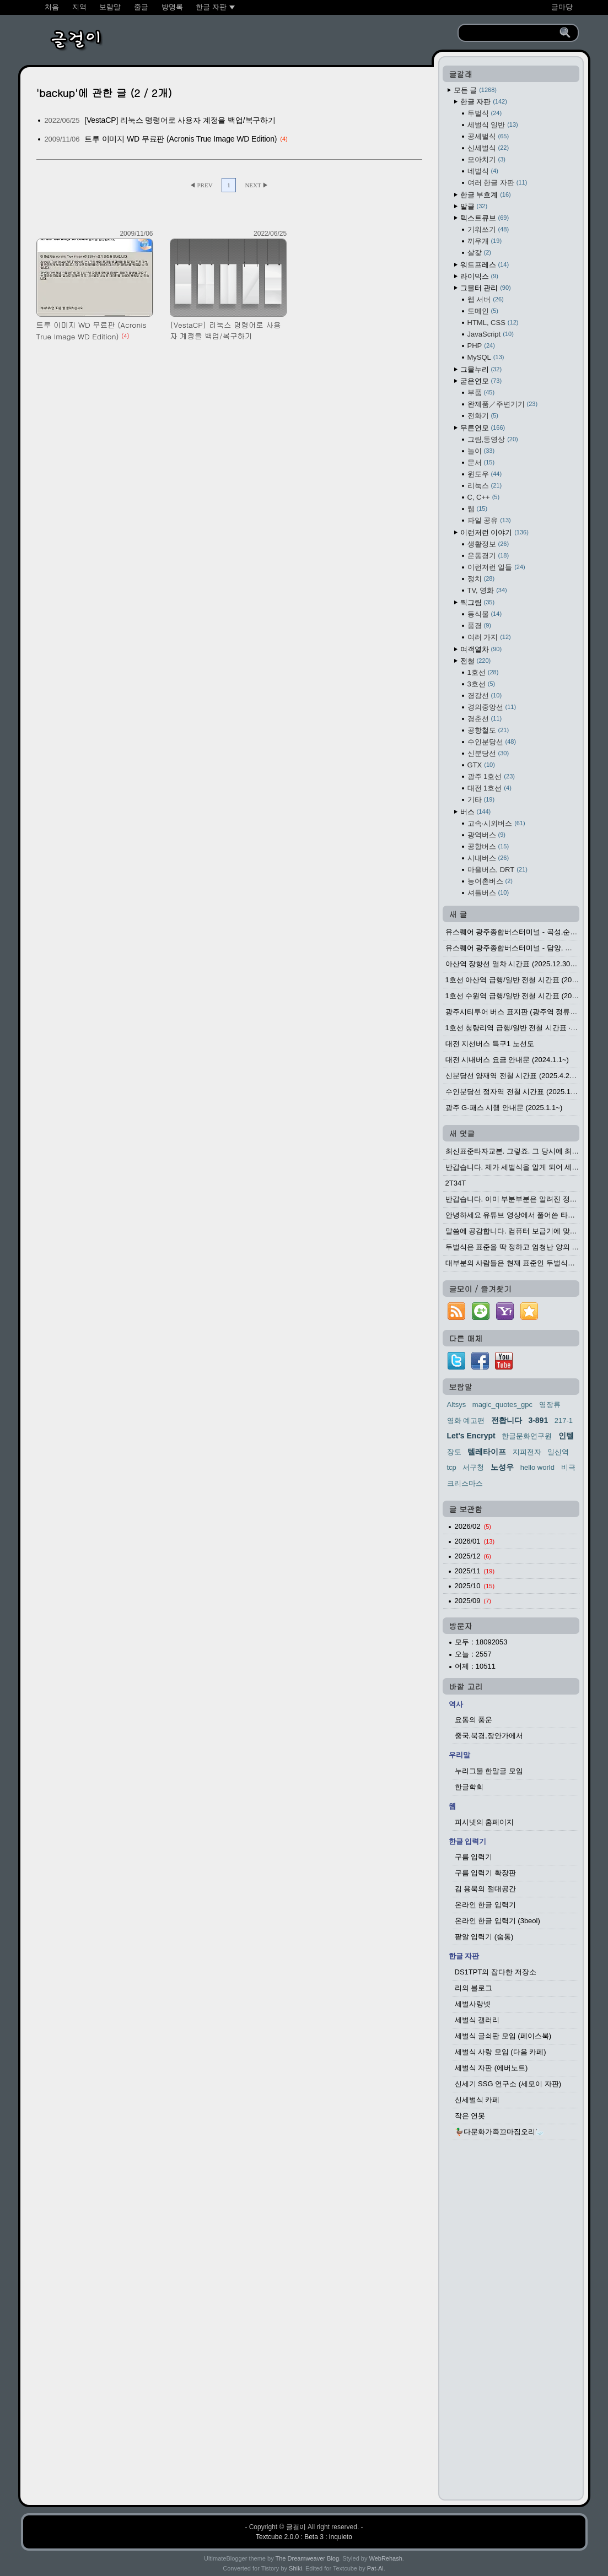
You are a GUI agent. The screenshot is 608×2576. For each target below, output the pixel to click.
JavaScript (490, 334)
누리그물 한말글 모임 (489, 1771)
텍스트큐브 (484, 218)
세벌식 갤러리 (477, 2020)
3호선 (481, 684)
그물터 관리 (485, 288)
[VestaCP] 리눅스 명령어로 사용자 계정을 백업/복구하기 (180, 120)
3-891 (538, 1420)
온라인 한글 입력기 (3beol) (497, 1921)
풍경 (479, 625)
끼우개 (484, 241)
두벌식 (484, 113)
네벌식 (482, 171)
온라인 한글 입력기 (485, 1905)
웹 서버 (485, 299)
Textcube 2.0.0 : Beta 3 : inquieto (304, 2537)
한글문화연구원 (527, 1436)
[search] (510, 33)
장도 (454, 1452)
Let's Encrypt (471, 1435)
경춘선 (484, 719)
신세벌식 (488, 148)
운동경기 (488, 555)
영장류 (550, 1404)
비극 (568, 1467)
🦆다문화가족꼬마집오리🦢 (499, 2132)
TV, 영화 (487, 590)
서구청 (473, 1467)
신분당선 (488, 753)
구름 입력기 (474, 1857)
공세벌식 (488, 136)
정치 (481, 579)
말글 (474, 206)
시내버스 (488, 858)
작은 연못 (470, 2116)
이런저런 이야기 (494, 532)
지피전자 (527, 1452)
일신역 (558, 1452)
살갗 (479, 252)
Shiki (295, 2568)
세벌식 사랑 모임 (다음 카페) (500, 2052)
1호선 (483, 672)
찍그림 (477, 602)
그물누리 (481, 369)
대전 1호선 (489, 788)
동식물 (484, 614)
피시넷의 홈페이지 (484, 1822)
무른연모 (482, 428)
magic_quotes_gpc (502, 1404)
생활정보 (488, 544)
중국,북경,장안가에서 (489, 1735)
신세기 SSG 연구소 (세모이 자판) (508, 2084)
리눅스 (484, 485)
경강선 (484, 695)
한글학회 (469, 1787)
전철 (475, 661)
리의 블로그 (474, 1988)
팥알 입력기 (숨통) (484, 1937)
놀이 (481, 451)
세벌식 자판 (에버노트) (491, 2068)
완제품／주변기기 (502, 404)
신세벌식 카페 (477, 2100)
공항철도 (488, 730)
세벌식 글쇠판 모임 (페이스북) (503, 2036)
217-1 (564, 1420)
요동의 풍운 (474, 1719)
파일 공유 (489, 520)
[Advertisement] (511, 2323)
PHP (481, 346)
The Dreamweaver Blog (308, 2558)
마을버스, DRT (497, 869)
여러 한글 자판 (497, 182)
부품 (481, 392)
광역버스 (486, 835)
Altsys (456, 1404)
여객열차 (481, 649)
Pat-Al (375, 2568)
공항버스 (488, 846)
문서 (481, 462)
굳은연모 (481, 381)
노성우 (502, 1467)
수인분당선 (491, 742)
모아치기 (486, 159)
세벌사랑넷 (473, 2004)
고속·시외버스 (496, 823)
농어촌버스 (490, 881)
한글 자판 (483, 102)
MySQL (485, 357)
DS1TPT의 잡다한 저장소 (495, 1972)
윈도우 (484, 474)
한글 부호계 (485, 195)
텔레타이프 (486, 1451)
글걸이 (296, 2527)
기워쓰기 (488, 229)
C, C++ (483, 497)
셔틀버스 (488, 893)
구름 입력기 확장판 (485, 1873)
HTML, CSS (493, 322)
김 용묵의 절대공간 (485, 1889)
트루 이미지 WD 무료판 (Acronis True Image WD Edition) (180, 138)
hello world (537, 1467)
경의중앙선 (491, 707)
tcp (451, 1467)
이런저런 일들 (496, 567)
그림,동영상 (492, 439)
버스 (475, 812)
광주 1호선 (491, 776)
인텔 (566, 1435)
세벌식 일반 (492, 125)
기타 (481, 799)
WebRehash (385, 2558)
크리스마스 (465, 1483)
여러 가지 (489, 637)
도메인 (482, 311)
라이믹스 (479, 276)
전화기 (482, 416)
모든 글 (475, 90)
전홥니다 (506, 1420)
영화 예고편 (466, 1420)
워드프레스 (484, 265)
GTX (481, 765)
